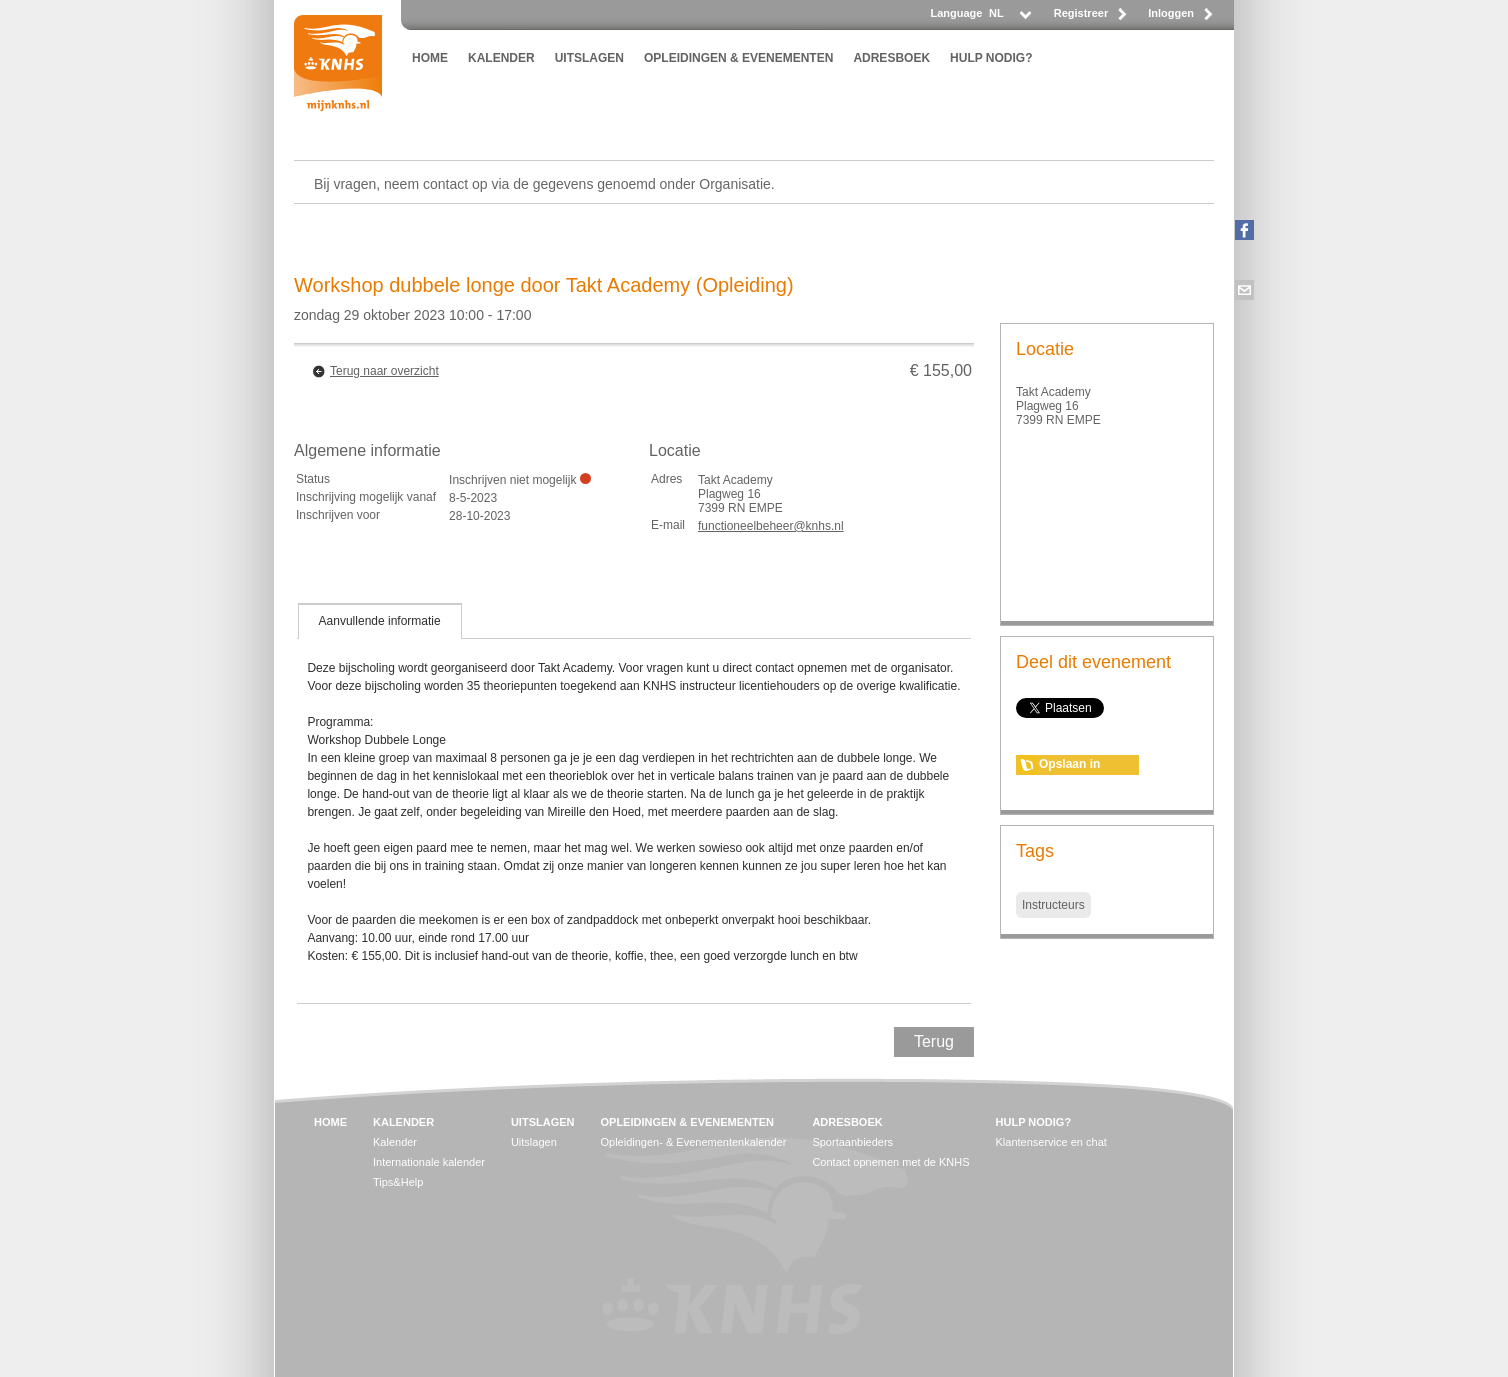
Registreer (1081, 13)
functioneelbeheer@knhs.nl (771, 526)
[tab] (380, 621)
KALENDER (501, 58)
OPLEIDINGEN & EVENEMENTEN (738, 58)
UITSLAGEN (589, 58)
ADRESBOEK (891, 58)
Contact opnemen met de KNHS (890, 1162)
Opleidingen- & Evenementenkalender (693, 1142)
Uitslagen (534, 1142)
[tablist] (634, 803)
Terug (934, 1041)
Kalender (395, 1142)
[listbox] (1009, 18)
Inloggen (1171, 13)
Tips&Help (398, 1182)
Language (956, 13)
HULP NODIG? (991, 58)
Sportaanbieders (852, 1142)
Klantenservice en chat (1051, 1142)
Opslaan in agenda (1069, 766)
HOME (430, 58)
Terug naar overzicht (384, 371)
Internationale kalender (429, 1162)
